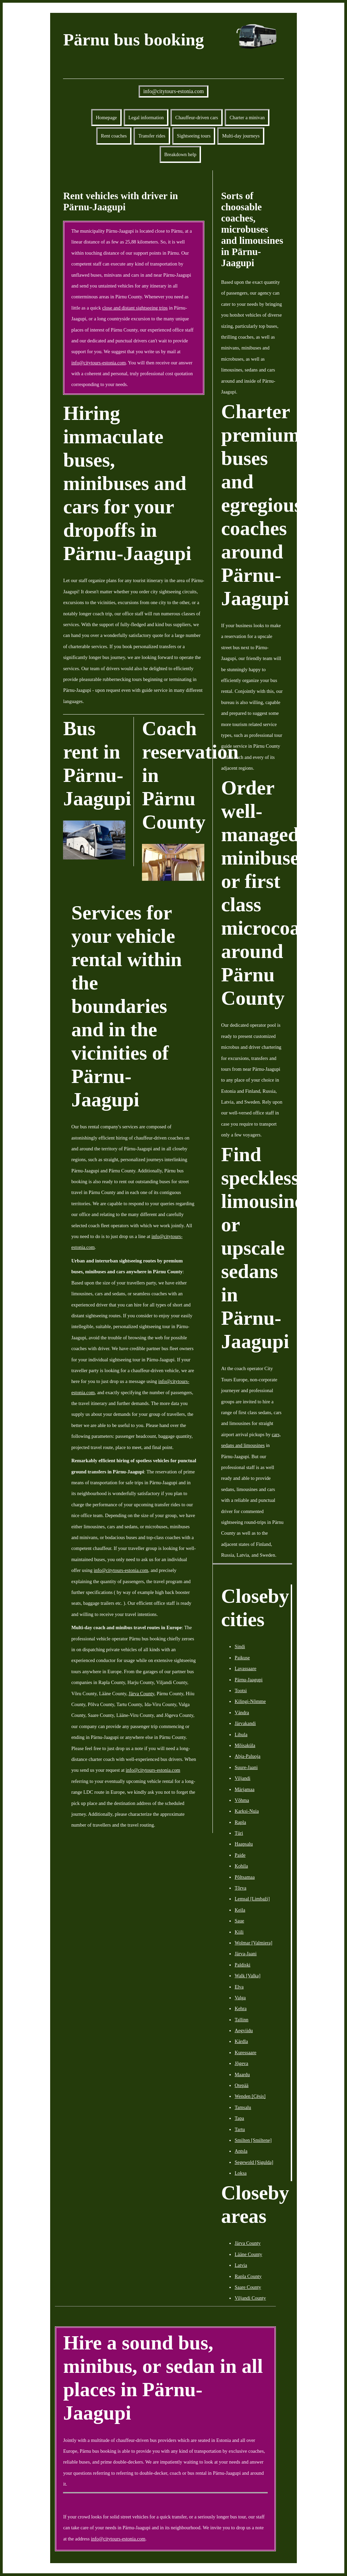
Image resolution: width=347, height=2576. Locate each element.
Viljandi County (250, 2298)
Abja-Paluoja (247, 1756)
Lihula (240, 1734)
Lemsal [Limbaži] (252, 1898)
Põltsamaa (244, 1877)
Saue (239, 1920)
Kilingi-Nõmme (250, 1701)
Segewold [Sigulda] (253, 2162)
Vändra (241, 1712)
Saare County (247, 2287)
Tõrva (240, 1888)
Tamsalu (242, 2107)
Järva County (141, 1693)
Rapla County (248, 2276)
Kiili (238, 1932)
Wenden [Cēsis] (249, 2096)
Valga (240, 1997)
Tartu (239, 2129)
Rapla (240, 1822)
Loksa (240, 2173)
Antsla (240, 2151)
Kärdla (241, 2041)
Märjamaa (244, 1789)
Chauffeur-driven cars (196, 117)
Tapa (239, 2118)
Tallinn (241, 2019)
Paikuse (242, 1657)
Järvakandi (245, 1723)
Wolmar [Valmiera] (253, 1942)
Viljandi (242, 1778)
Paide (239, 1855)
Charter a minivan (247, 117)
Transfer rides (151, 136)
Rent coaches (114, 136)
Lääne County (248, 2254)
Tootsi (240, 1690)
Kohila (241, 1866)
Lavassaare (245, 1668)
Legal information (146, 117)
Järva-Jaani (245, 1953)
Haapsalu (243, 1844)
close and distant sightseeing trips (135, 308)
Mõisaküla (244, 1745)
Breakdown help (180, 154)
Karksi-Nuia (246, 1811)
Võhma (241, 1800)
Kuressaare (245, 2052)
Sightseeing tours (194, 136)
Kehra (240, 2008)
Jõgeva (241, 2063)
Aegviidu (243, 2030)
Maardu (242, 2074)
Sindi (239, 1646)
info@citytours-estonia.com (173, 91)
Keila (239, 1910)
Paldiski (242, 1964)
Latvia (240, 2265)
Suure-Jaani (246, 1767)
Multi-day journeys (241, 136)
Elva (238, 1986)
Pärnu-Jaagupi (248, 1679)
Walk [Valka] (247, 1975)
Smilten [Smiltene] (252, 2140)
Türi (238, 1833)
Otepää (241, 2085)
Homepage (106, 117)
